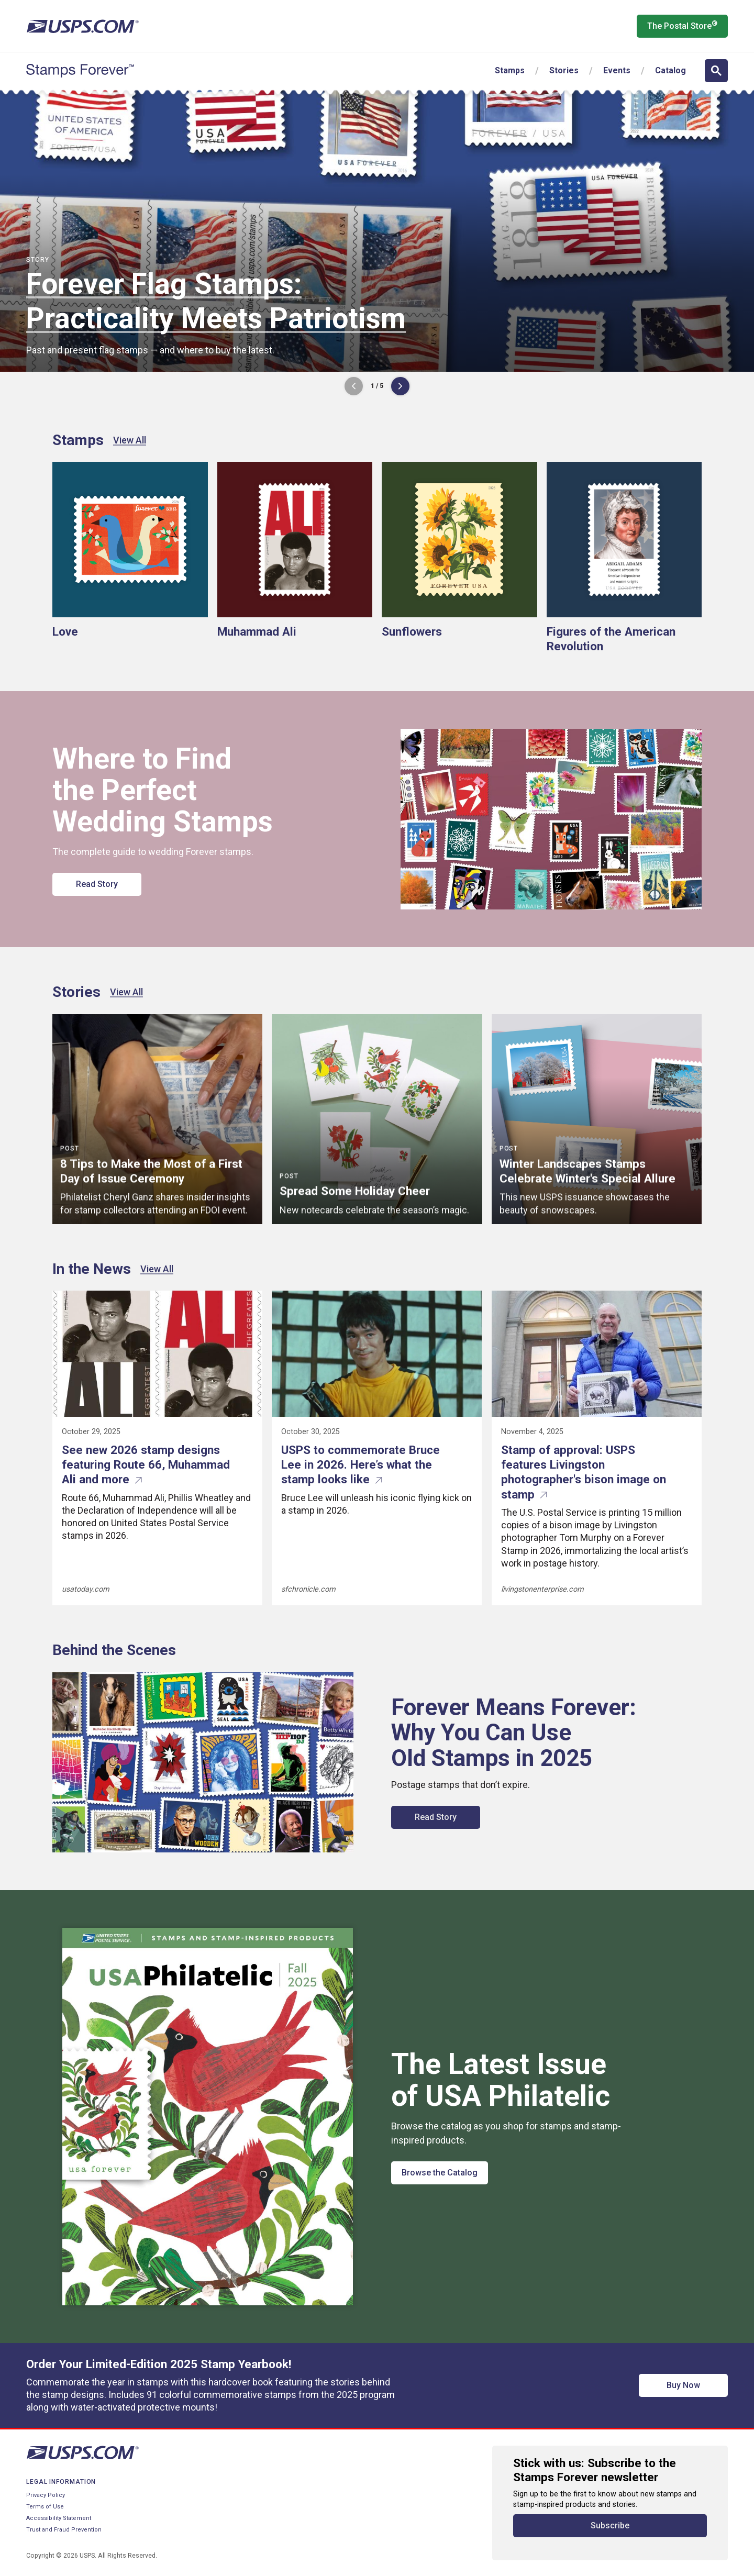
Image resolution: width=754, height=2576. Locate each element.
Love (65, 631)
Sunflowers (412, 631)
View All (129, 440)
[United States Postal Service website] (82, 26)
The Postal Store (682, 25)
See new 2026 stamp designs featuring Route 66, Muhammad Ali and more (146, 1464)
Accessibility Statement (58, 2518)
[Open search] (716, 70)
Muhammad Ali (256, 631)
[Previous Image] (354, 386)
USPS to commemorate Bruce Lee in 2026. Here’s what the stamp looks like (360, 1464)
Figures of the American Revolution (611, 639)
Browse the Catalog (440, 2173)
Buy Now (683, 2385)
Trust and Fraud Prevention (64, 2529)
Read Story (97, 884)
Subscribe (610, 2525)
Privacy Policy (45, 2495)
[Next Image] (400, 386)
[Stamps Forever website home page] (80, 70)
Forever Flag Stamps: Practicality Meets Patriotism (216, 301)
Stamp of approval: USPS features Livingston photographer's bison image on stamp (583, 1472)
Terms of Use (45, 2506)
